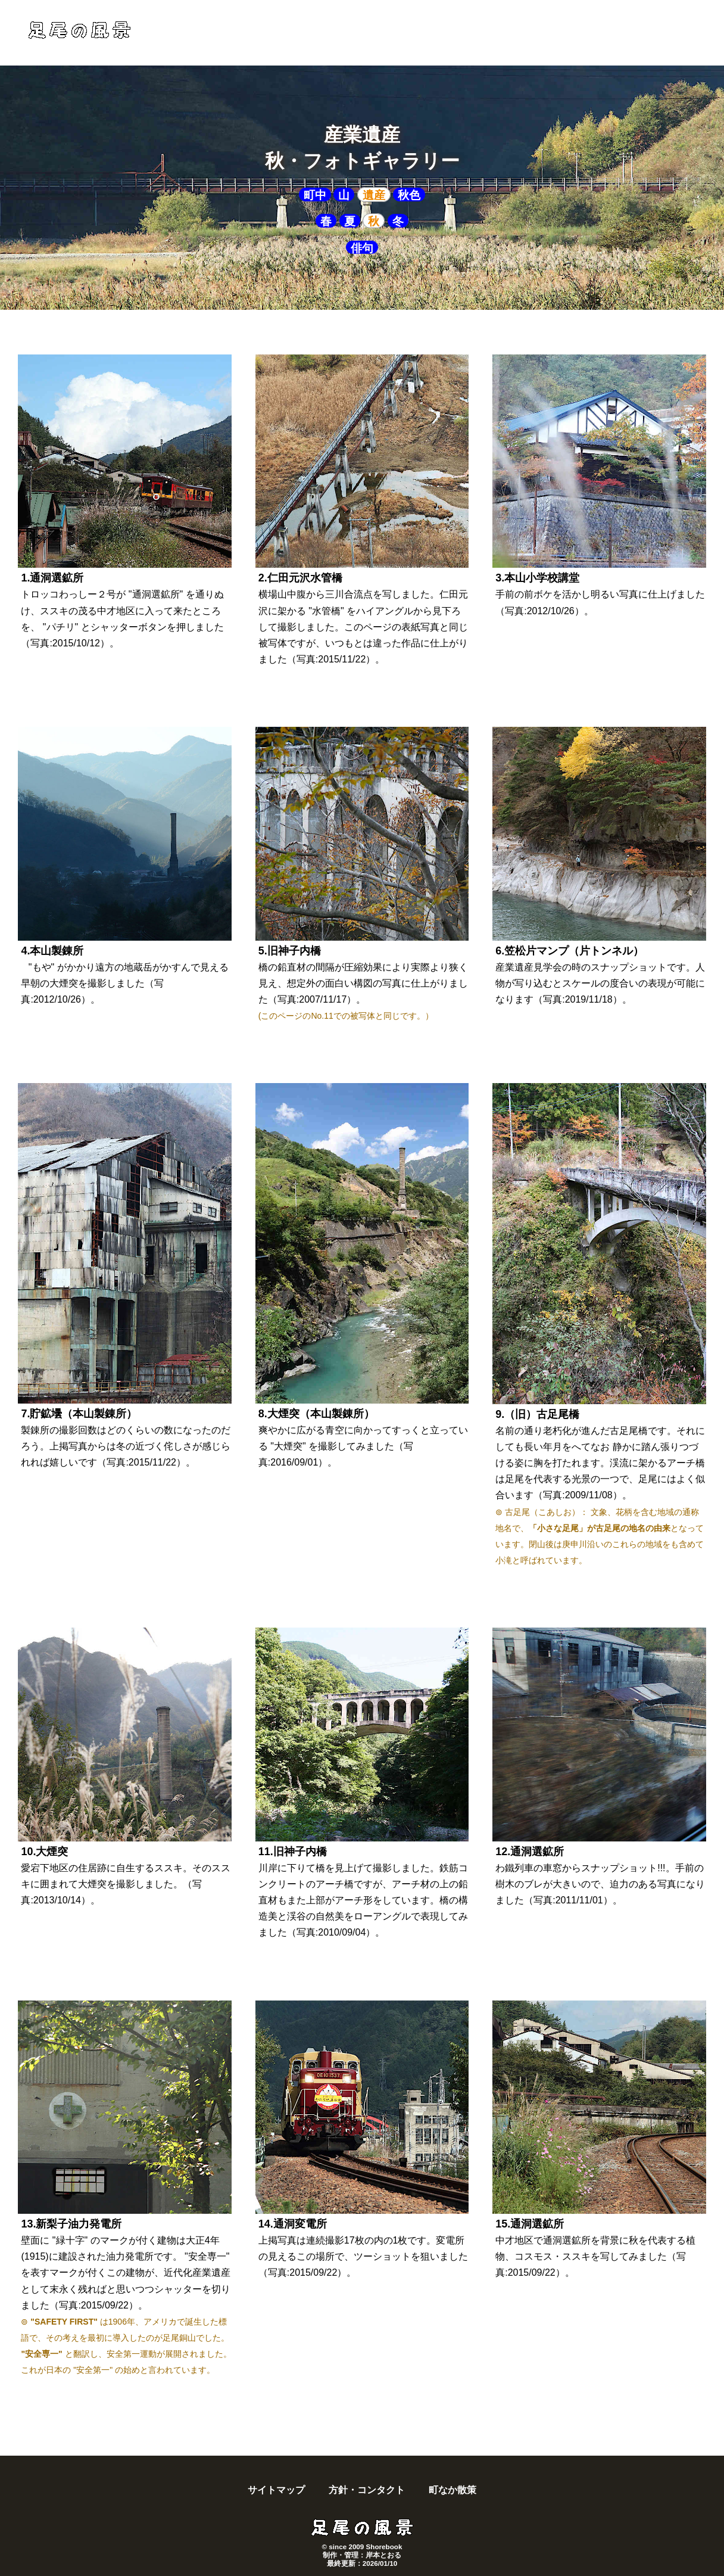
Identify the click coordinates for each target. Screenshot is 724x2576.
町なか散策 (452, 2490)
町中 (315, 195)
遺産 (374, 195)
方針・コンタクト (367, 2490)
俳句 (362, 247)
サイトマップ (276, 2490)
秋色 (409, 195)
